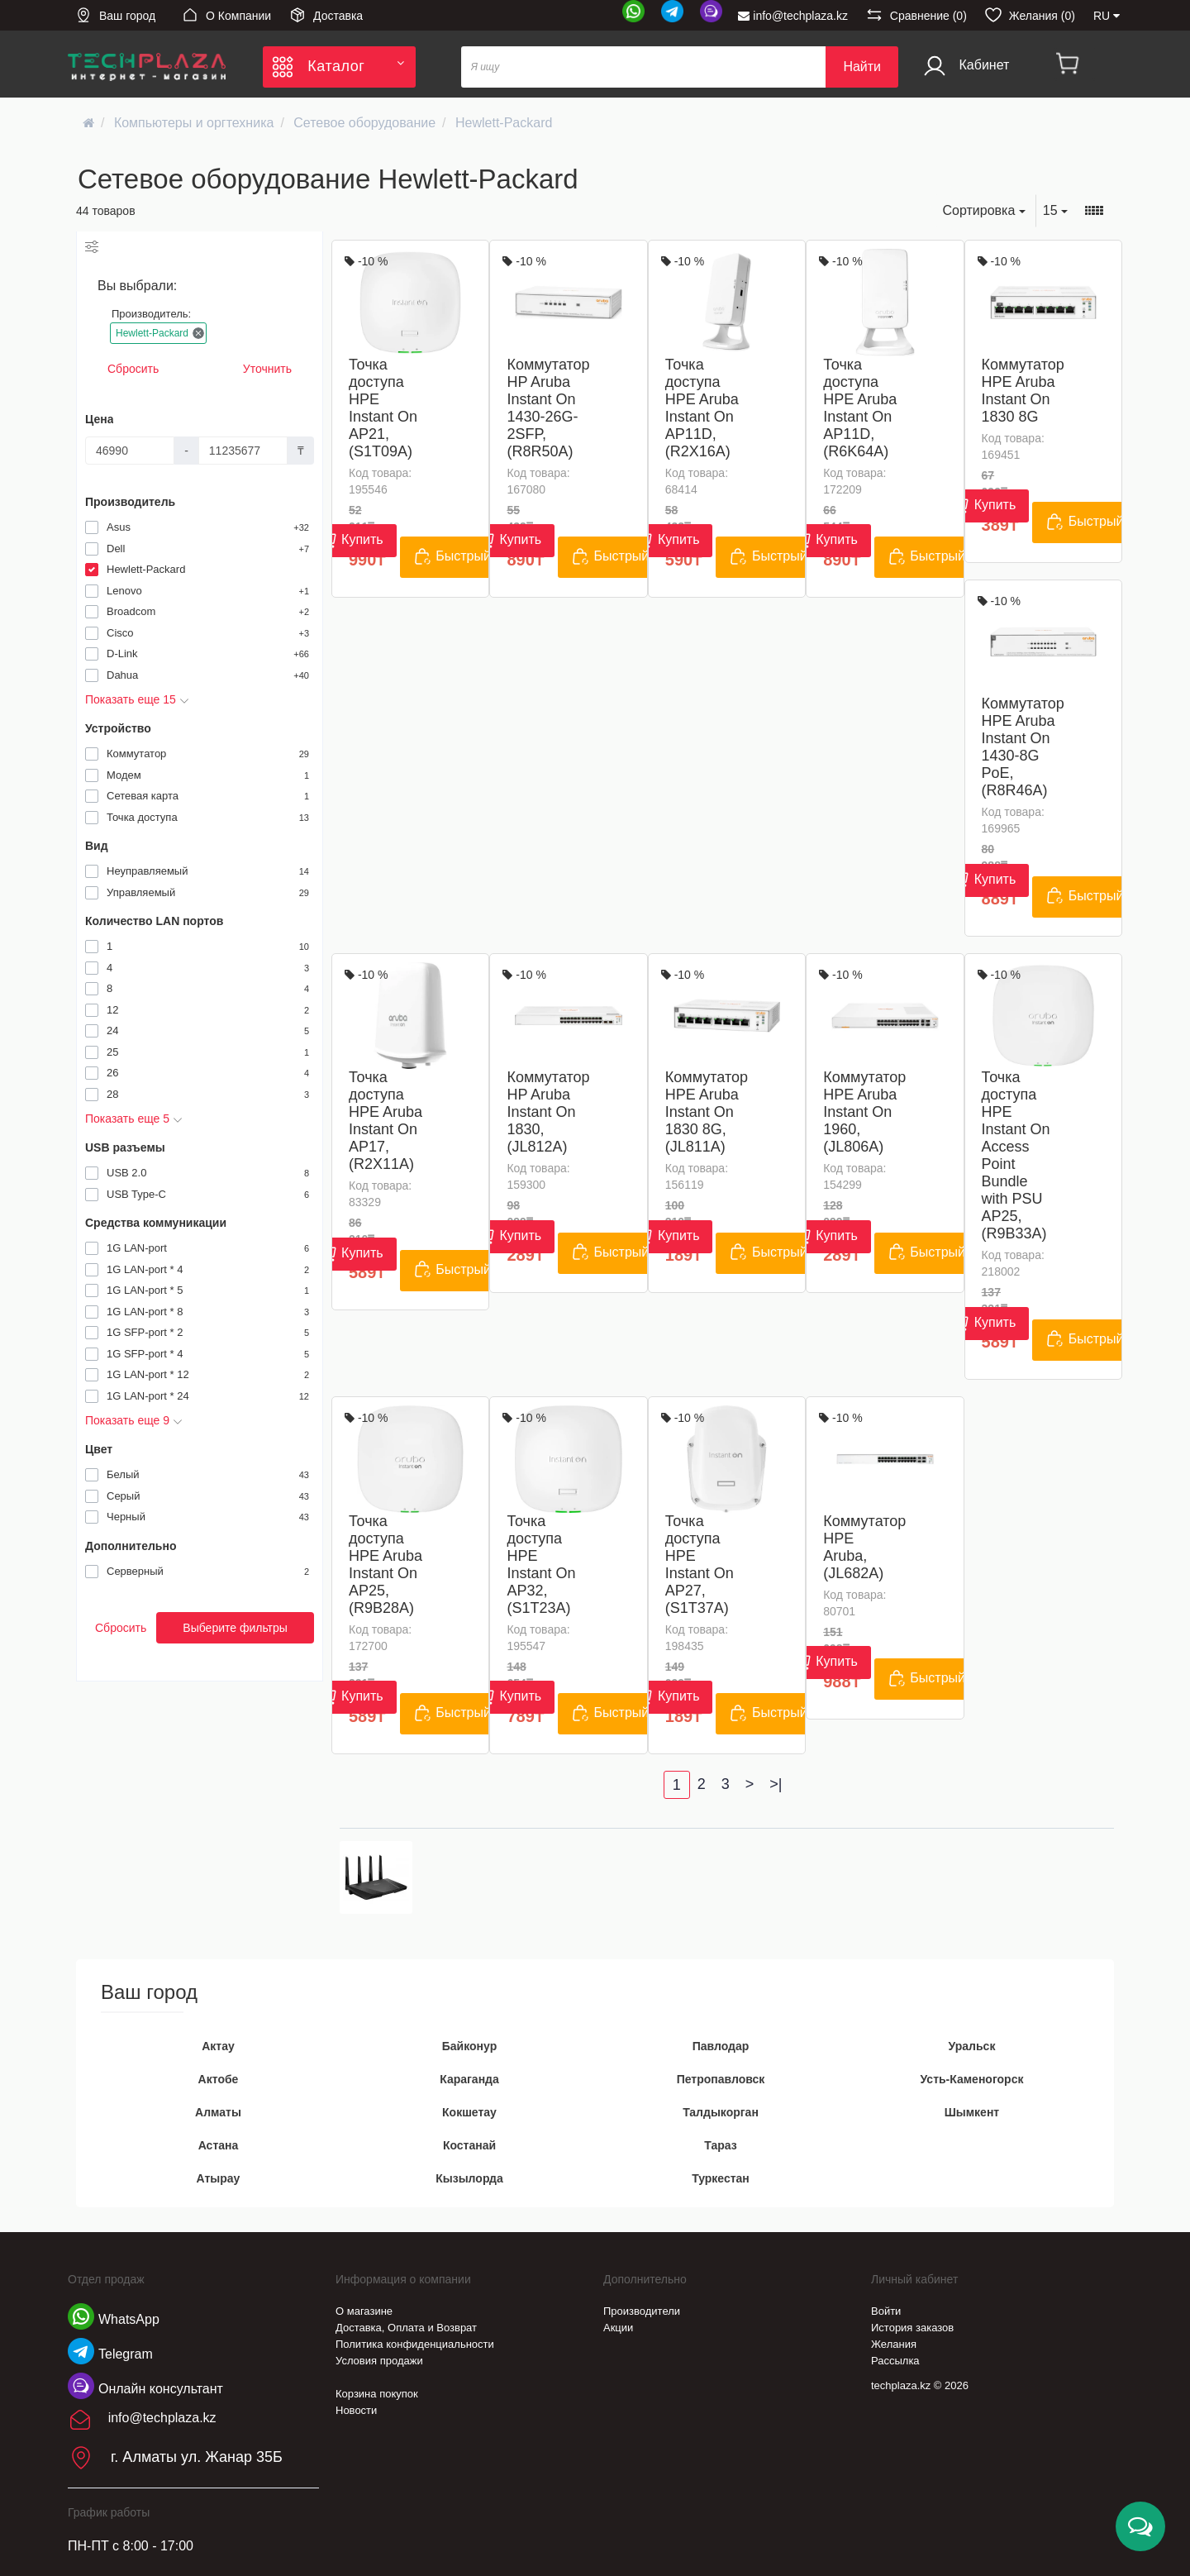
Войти (886, 2311)
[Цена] (129, 450)
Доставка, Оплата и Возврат (406, 2327)
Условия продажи (379, 2360)
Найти (862, 67)
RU (1106, 15)
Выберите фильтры (235, 1627)
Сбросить (133, 368)
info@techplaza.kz (793, 15)
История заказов (912, 2327)
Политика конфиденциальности (415, 2344)
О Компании (226, 15)
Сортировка (983, 210)
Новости (356, 2410)
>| (775, 1784)
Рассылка (895, 2360)
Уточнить (267, 368)
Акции (618, 2327)
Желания (893, 2344)
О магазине (364, 2311)
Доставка (326, 15)
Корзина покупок (377, 2394)
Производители (641, 2311)
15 (1055, 210)
